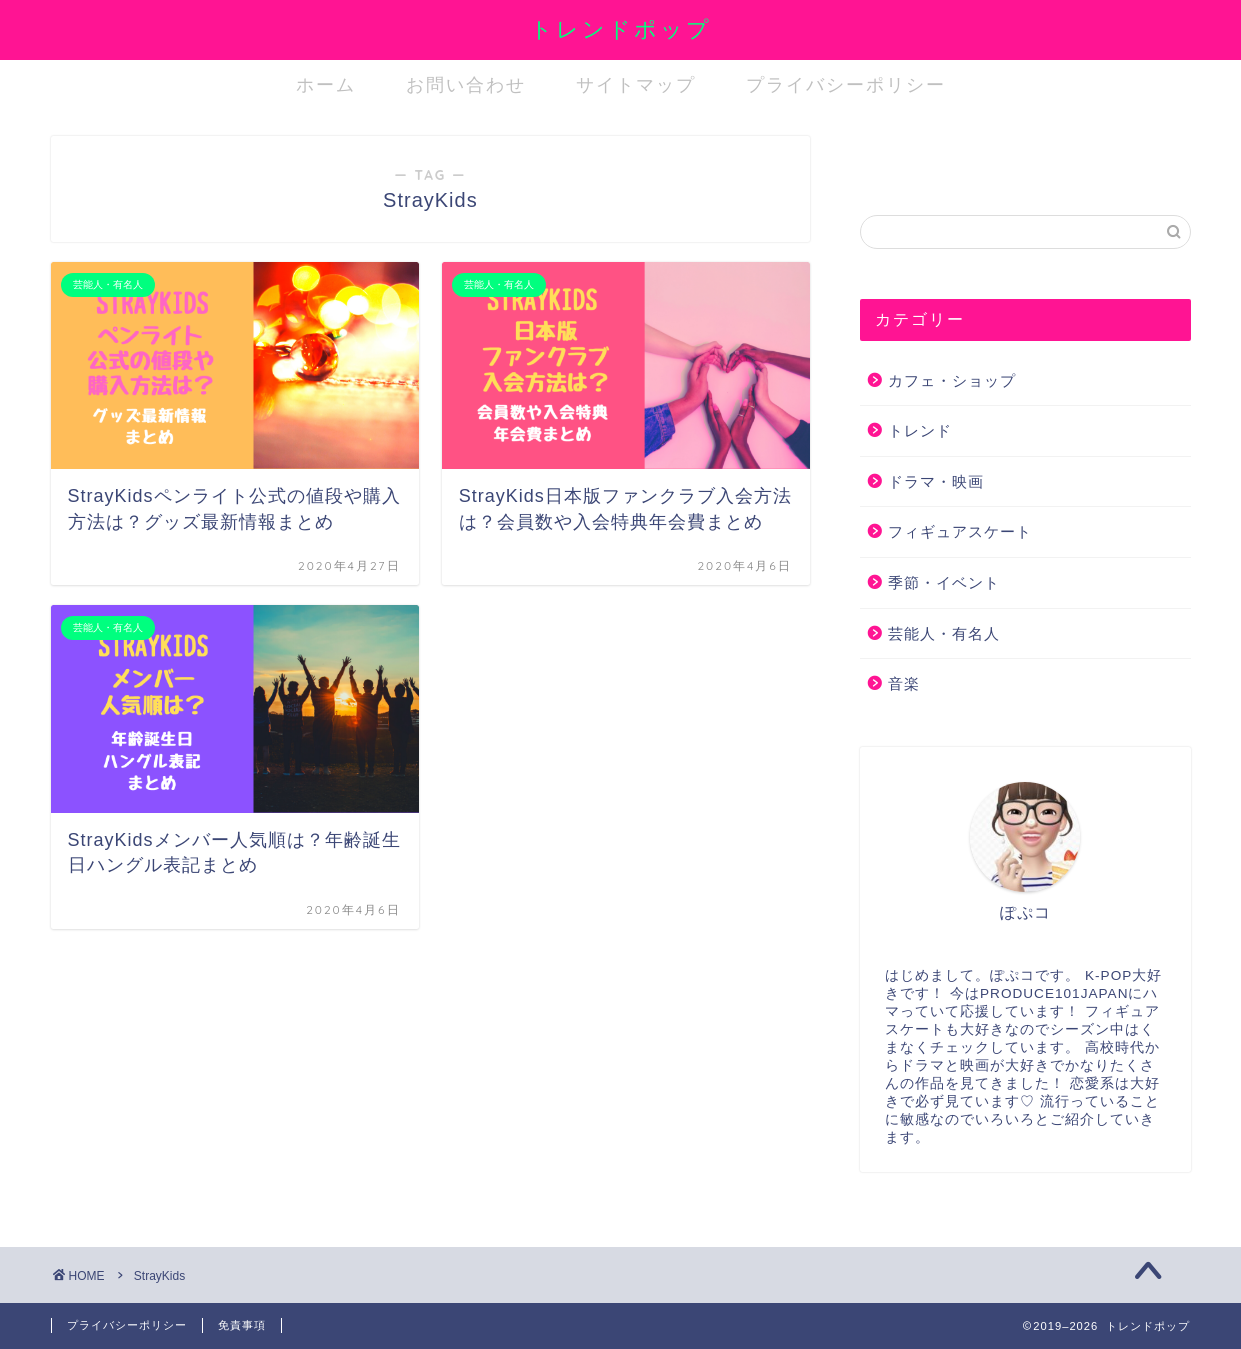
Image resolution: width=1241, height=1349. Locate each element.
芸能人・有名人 (944, 633)
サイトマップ (636, 84)
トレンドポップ (621, 28)
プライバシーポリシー (846, 84)
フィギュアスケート (960, 531)
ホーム (326, 84)
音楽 (904, 683)
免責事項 (242, 1325)
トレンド (920, 430)
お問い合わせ (466, 84)
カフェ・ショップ (952, 380)
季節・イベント (944, 582)
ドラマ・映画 (936, 481)
